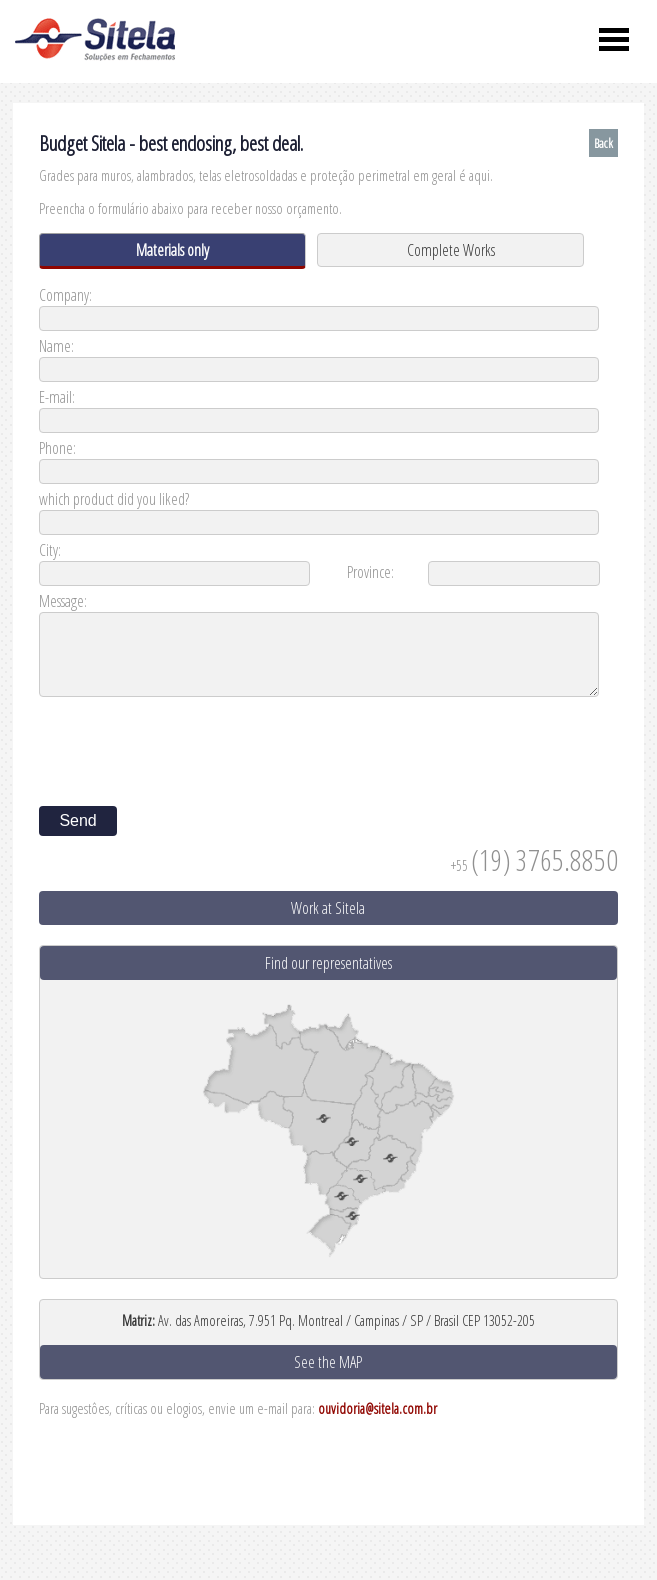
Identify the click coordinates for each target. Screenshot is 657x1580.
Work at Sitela (328, 908)
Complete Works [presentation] (451, 250)
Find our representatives (328, 963)
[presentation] (191, 745)
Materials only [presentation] (172, 250)
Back (603, 143)
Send (77, 820)
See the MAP (328, 1362)
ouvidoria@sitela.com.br (377, 1408)
